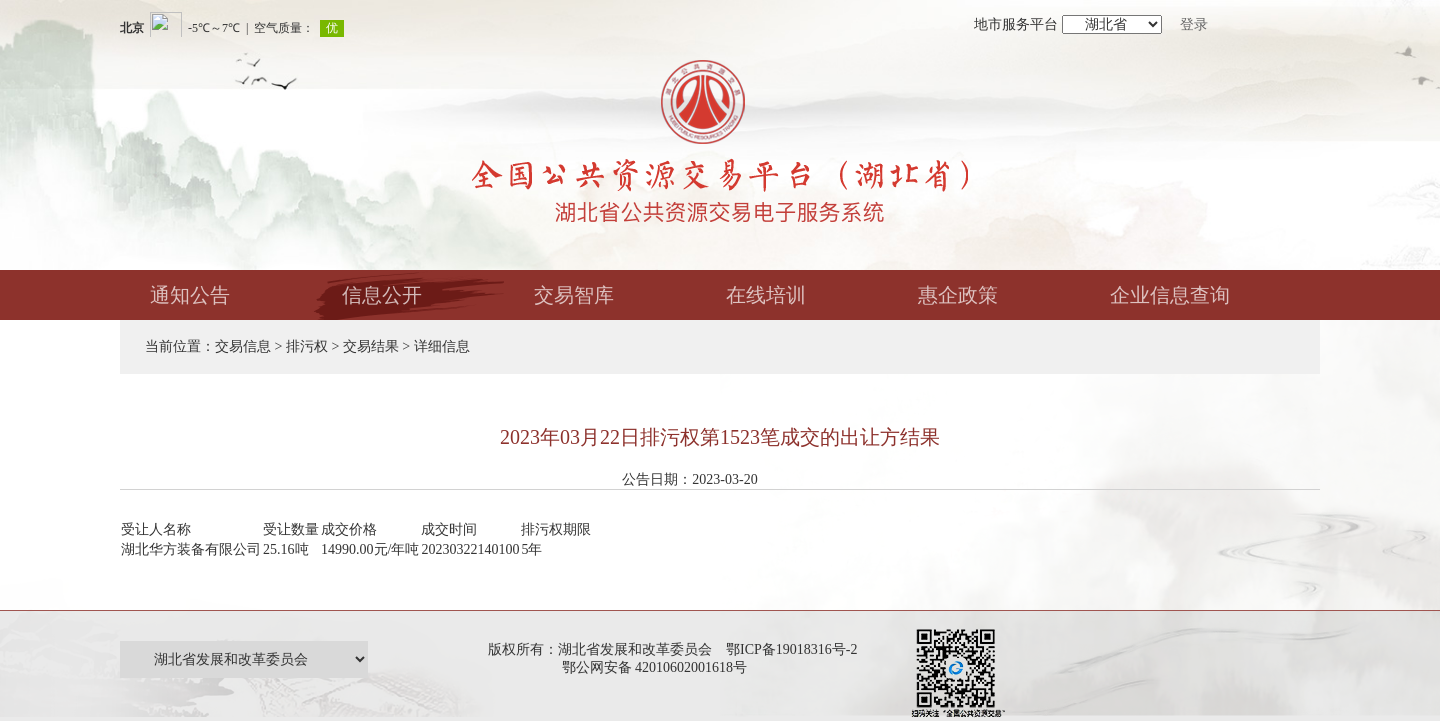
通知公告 (190, 295)
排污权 (307, 346)
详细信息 (442, 346)
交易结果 (371, 346)
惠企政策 (958, 295)
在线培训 (766, 295)
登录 (1194, 24)
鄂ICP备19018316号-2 (791, 649)
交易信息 (243, 346)
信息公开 (382, 295)
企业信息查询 (1170, 295)
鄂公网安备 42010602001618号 (658, 667)
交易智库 (574, 295)
